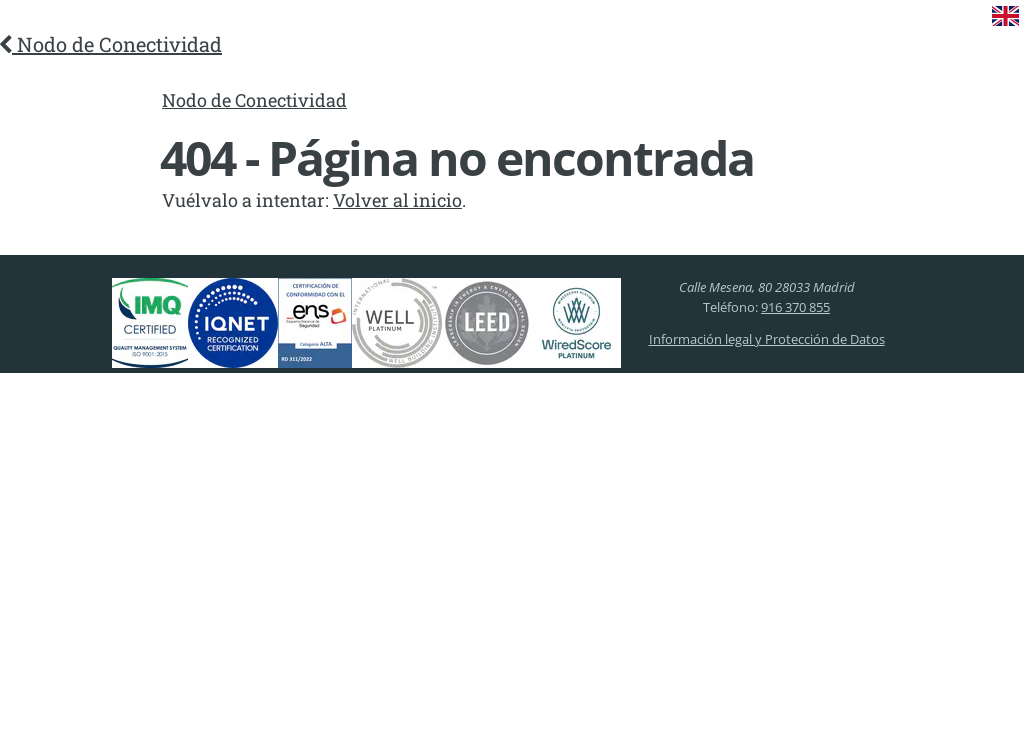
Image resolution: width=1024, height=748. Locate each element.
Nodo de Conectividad (111, 44)
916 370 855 (795, 307)
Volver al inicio (397, 200)
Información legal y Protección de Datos (767, 339)
